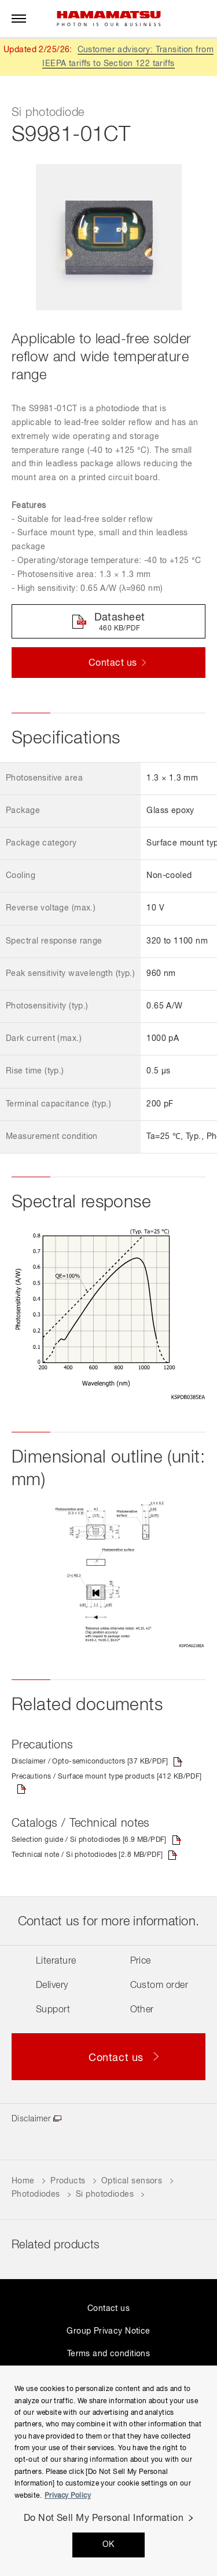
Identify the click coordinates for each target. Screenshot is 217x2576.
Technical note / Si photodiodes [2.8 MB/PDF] (87, 1855)
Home (23, 2181)
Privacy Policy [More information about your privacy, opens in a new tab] (68, 2495)
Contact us (108, 2309)
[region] (108, 2470)
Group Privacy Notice (108, 2331)
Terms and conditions (108, 2354)
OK (108, 2545)
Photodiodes (36, 2194)
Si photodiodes (105, 2194)
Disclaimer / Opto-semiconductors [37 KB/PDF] (90, 1761)
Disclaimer (31, 2119)
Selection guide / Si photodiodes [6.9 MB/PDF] (89, 1840)
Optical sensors (131, 2181)
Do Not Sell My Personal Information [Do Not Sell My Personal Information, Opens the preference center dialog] (104, 2518)
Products (67, 2181)
